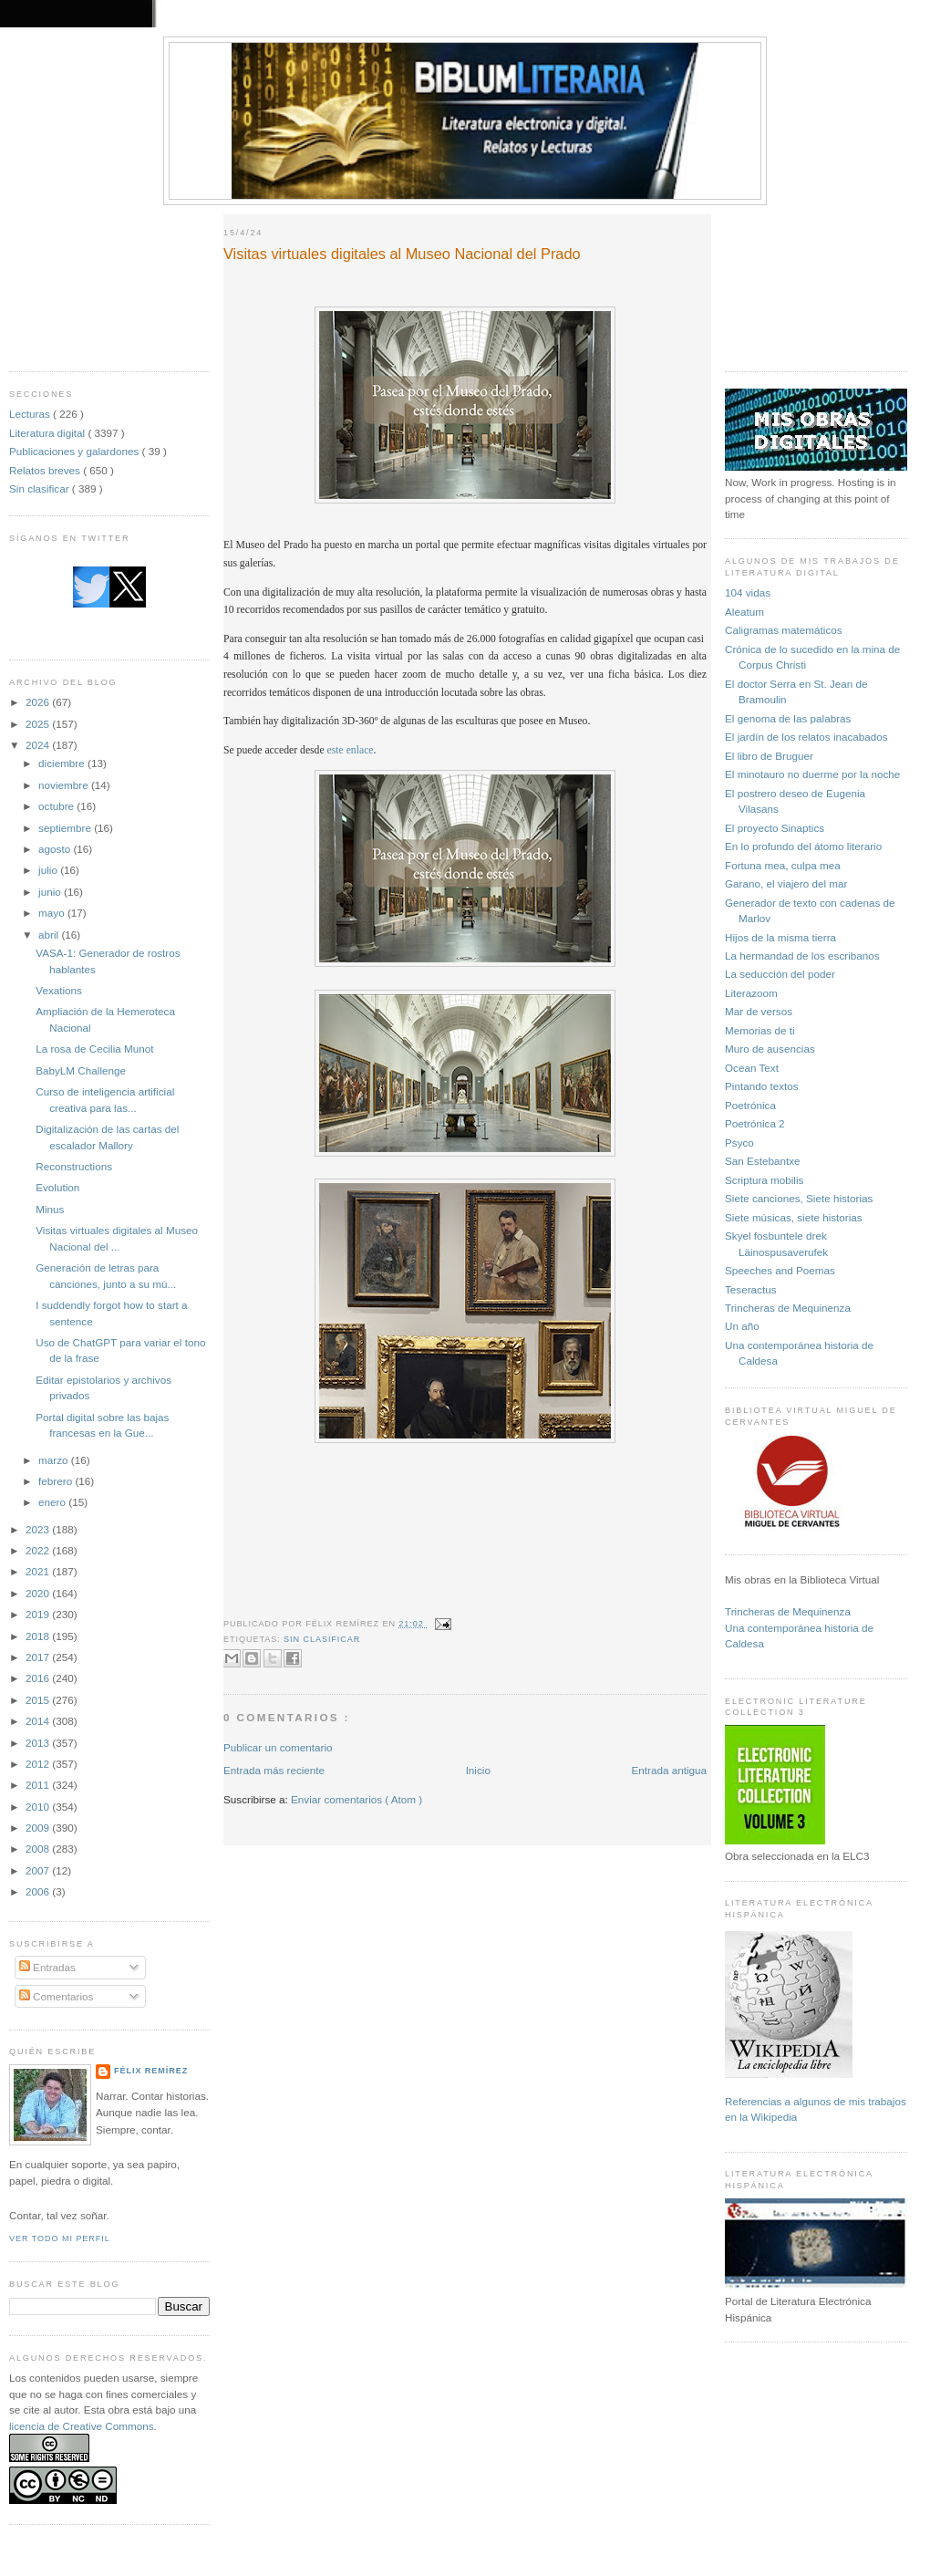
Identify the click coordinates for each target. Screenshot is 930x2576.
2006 (39, 1891)
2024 (39, 745)
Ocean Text (752, 1068)
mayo (52, 913)
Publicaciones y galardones (75, 451)
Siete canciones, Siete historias (799, 1198)
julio (49, 870)
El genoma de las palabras (788, 718)
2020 (39, 1593)
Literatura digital (48, 433)
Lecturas (31, 414)
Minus (50, 1209)
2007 (39, 1870)
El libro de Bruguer (769, 756)
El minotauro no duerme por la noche (812, 774)
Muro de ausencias (770, 1048)
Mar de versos (758, 1011)
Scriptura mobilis (764, 1180)
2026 (39, 702)
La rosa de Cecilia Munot (94, 1048)
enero (53, 1502)
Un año (742, 1326)
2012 (39, 1764)
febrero (56, 1481)
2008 (39, 1848)
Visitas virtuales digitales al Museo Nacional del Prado (402, 253)
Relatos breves (46, 470)
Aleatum (744, 612)
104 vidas (747, 592)
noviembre (64, 785)
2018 (39, 1636)
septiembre (66, 828)
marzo (54, 1460)
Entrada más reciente (274, 1770)
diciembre (63, 763)
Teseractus (751, 1289)
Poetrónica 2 (755, 1123)
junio (51, 892)
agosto (55, 849)
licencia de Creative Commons (81, 2426)
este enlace (350, 750)
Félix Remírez (151, 2070)
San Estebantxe (763, 1161)
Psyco (739, 1142)
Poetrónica (750, 1105)
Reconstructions (74, 1166)
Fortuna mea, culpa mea (783, 865)
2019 (39, 1614)
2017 (39, 1657)
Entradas (47, 1967)
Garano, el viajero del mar (786, 883)
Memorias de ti (760, 1030)
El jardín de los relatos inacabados (806, 737)
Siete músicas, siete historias (794, 1217)
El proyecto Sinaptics (774, 828)
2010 (39, 1807)
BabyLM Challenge (81, 1070)
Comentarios (56, 1996)
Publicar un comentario (278, 1747)
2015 (39, 1700)
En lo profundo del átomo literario (803, 846)
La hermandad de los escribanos (802, 955)
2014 (39, 1721)
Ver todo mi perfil (59, 2238)
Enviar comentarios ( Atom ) (356, 1799)
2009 (39, 1827)
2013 (39, 1743)
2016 (39, 1678)
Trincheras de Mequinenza (788, 1308)
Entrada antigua (669, 1770)
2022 (39, 1550)
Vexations (59, 990)
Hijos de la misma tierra (780, 937)
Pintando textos (762, 1086)
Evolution (57, 1187)
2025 (39, 724)
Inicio (478, 1770)
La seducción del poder (780, 974)
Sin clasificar (40, 488)
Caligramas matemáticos (783, 630)
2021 (39, 1571)
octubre (57, 806)
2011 (39, 1785)
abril (49, 934)
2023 (39, 1529)
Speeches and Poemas (780, 1270)
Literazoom (751, 993)
